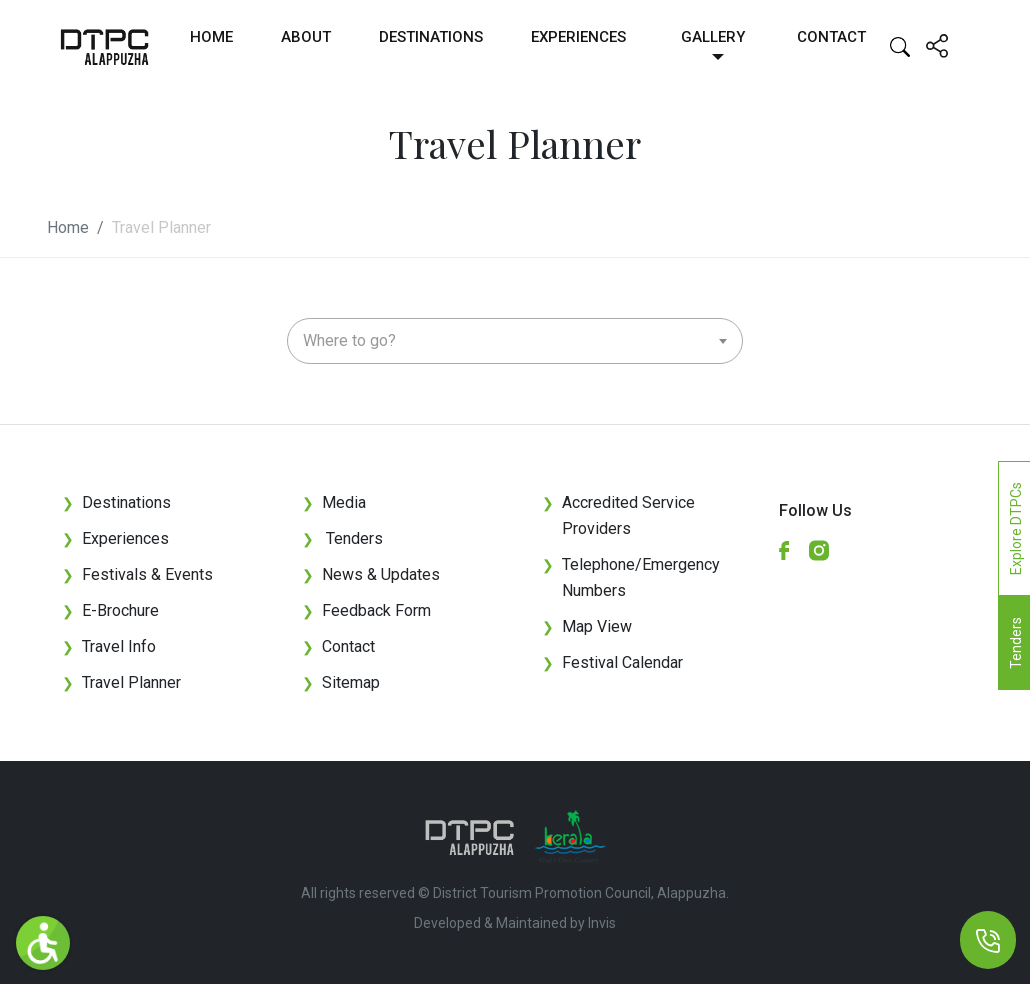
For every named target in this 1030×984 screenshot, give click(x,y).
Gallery (713, 37)
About (306, 37)
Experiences (578, 37)
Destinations (431, 37)
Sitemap (341, 682)
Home (211, 37)
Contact (831, 37)
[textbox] (515, 341)
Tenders (342, 538)
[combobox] (515, 341)
